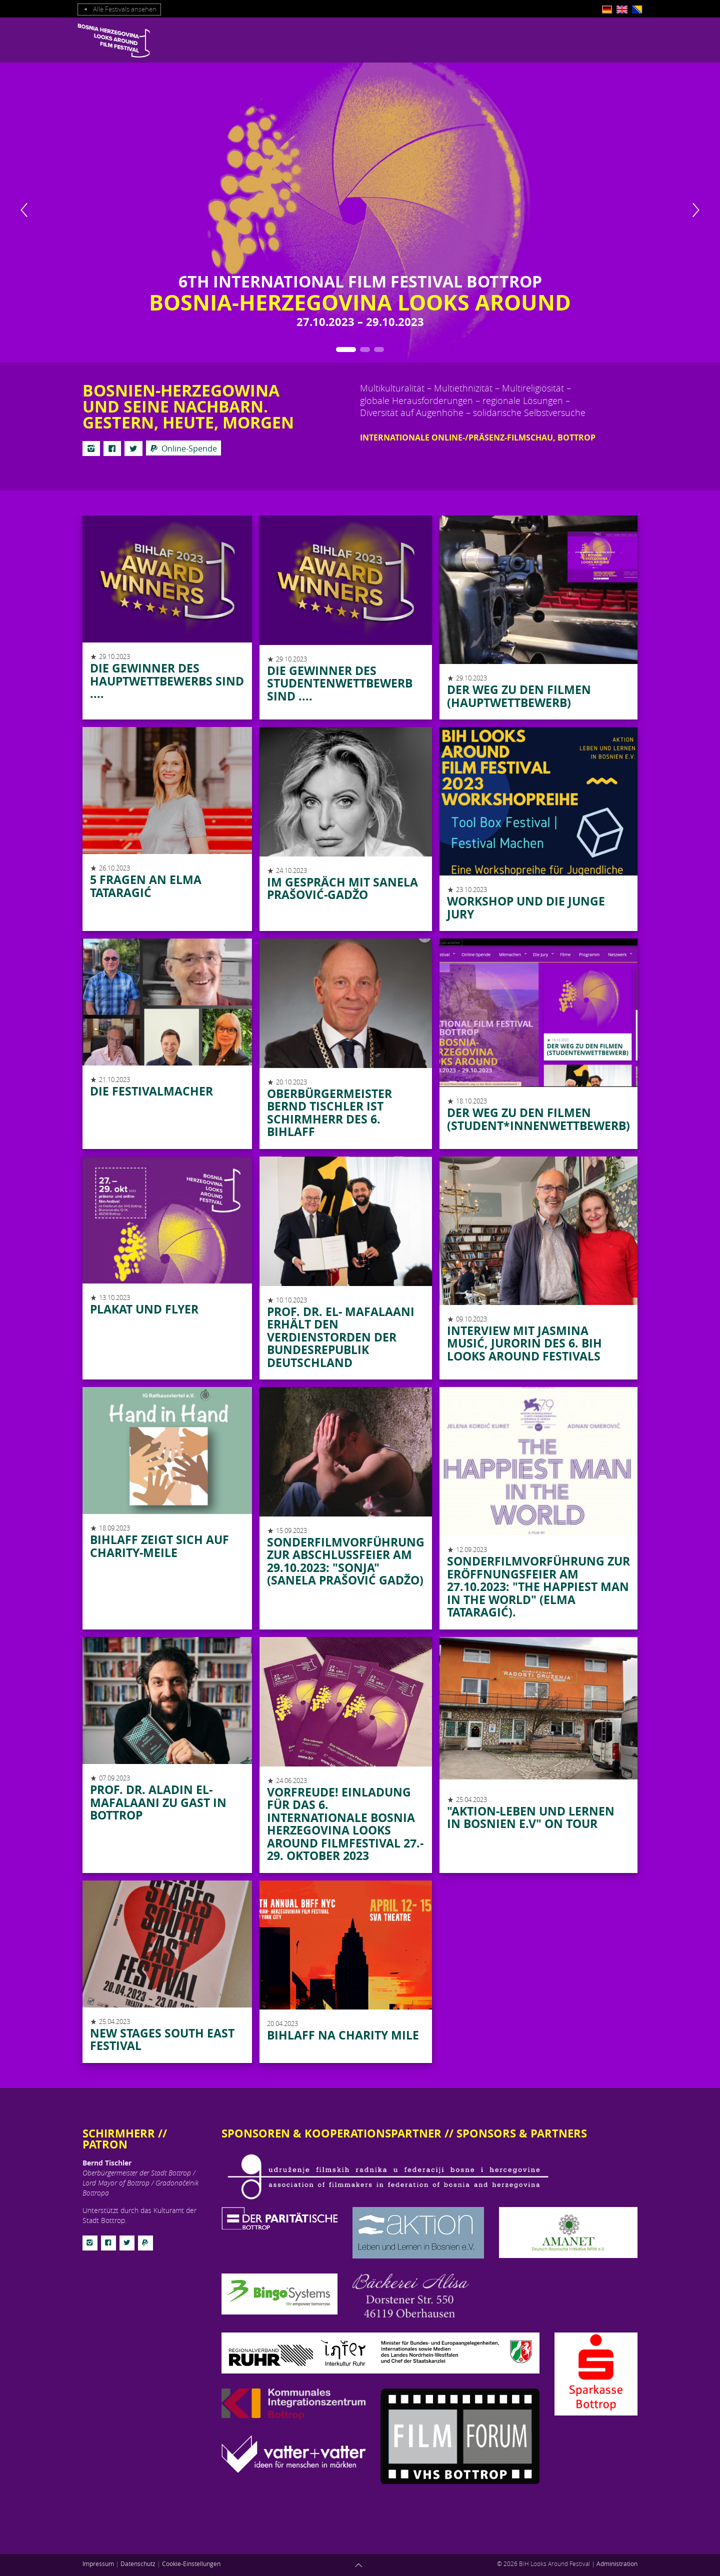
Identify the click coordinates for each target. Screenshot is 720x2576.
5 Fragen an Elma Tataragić (146, 886)
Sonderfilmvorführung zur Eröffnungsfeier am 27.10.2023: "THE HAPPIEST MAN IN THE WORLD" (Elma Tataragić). (538, 1586)
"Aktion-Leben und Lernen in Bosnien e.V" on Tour (530, 1817)
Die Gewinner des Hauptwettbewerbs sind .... (167, 681)
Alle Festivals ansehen (119, 9)
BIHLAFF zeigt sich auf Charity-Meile (159, 1546)
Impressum (98, 2564)
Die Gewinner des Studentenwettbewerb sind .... (339, 683)
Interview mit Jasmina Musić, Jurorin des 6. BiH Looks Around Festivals (524, 1343)
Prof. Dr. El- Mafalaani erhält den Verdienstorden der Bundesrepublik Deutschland (340, 1337)
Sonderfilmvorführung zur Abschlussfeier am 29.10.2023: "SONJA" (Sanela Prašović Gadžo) (345, 1561)
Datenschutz (138, 2564)
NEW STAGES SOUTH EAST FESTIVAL (162, 2039)
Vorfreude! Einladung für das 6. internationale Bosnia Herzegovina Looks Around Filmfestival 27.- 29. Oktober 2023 (345, 1824)
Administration (617, 2564)
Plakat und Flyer (144, 1309)
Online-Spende (183, 448)
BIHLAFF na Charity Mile (343, 2035)
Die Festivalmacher (151, 1091)
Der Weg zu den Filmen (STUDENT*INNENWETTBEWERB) (538, 1119)
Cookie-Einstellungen (191, 2564)
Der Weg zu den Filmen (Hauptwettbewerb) (519, 696)
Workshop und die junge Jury (526, 907)
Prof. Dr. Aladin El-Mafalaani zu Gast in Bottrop (158, 1802)
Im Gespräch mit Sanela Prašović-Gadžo (342, 888)
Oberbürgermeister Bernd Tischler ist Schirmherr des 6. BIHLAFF (329, 1113)
